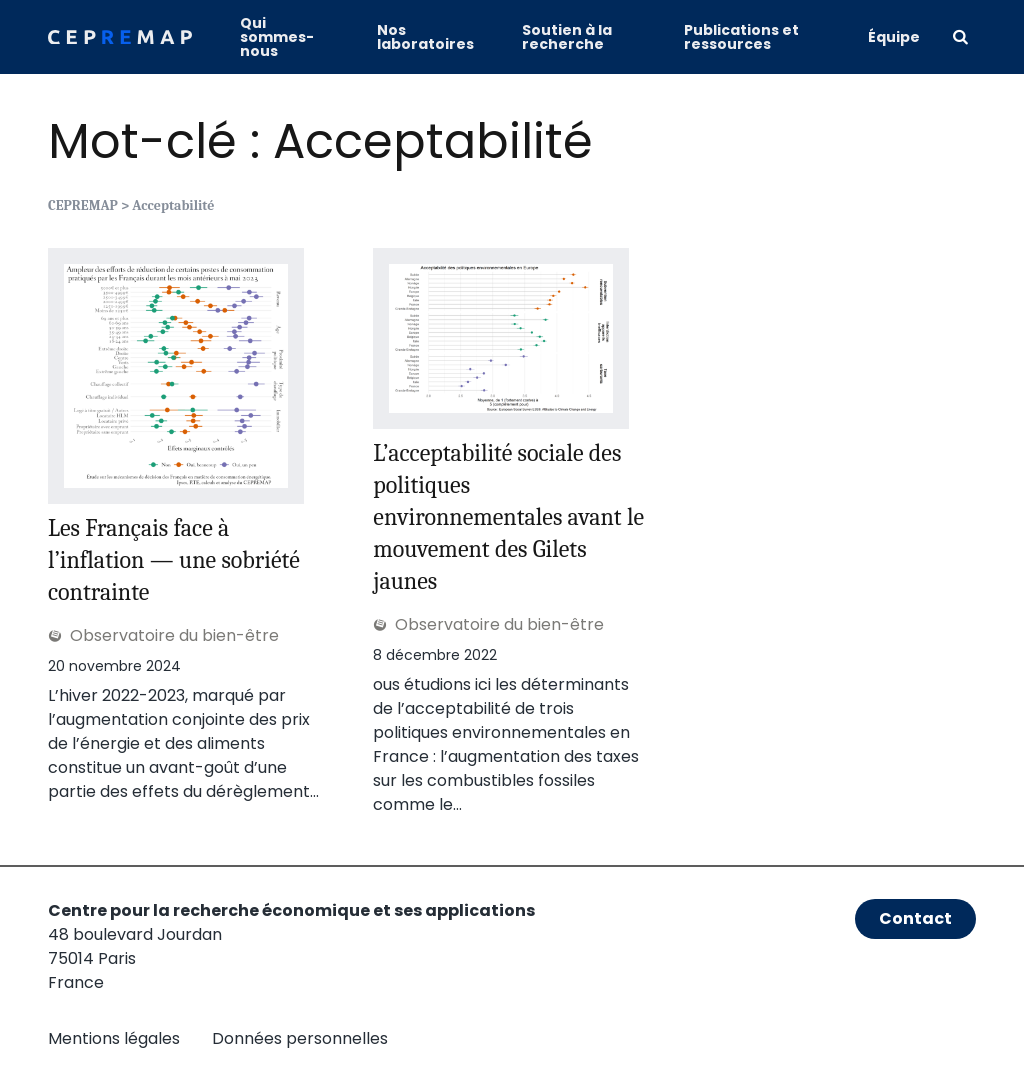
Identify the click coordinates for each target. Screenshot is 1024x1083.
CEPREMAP (83, 205)
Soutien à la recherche (567, 37)
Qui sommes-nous (277, 37)
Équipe (894, 37)
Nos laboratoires (425, 37)
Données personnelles (300, 1038)
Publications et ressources (741, 37)
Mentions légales (114, 1038)
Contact (915, 918)
